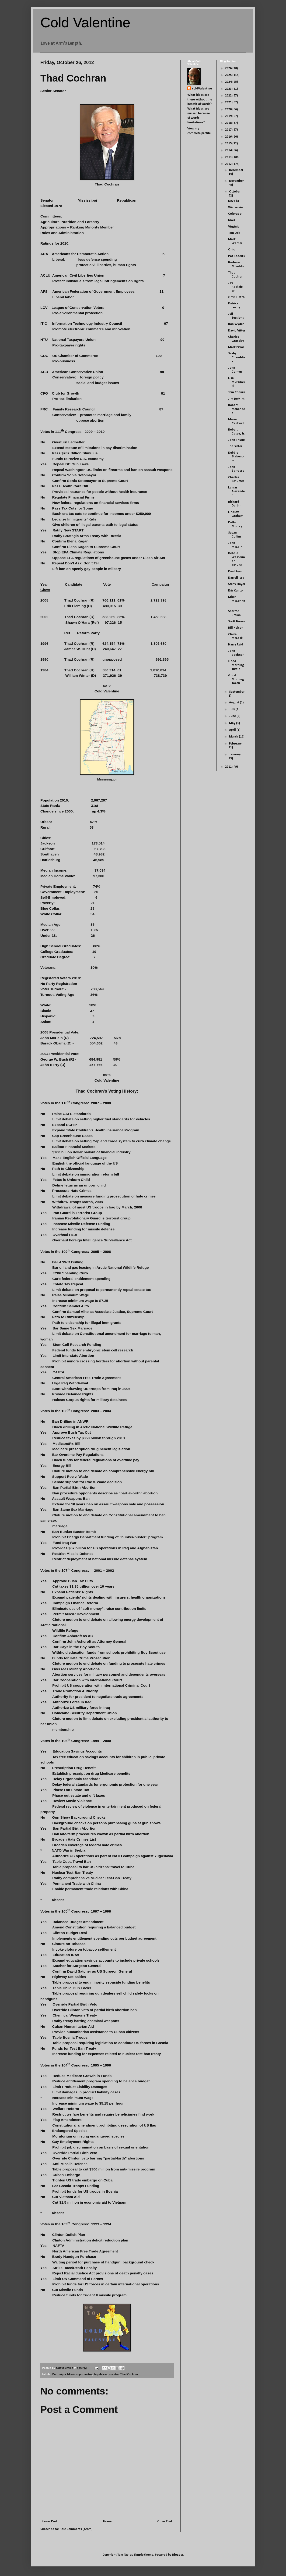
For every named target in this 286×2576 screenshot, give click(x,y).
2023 (228, 89)
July (232, 709)
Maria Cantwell (236, 421)
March (234, 736)
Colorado (234, 214)
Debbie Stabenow (236, 457)
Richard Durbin (234, 504)
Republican (101, 2374)
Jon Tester (235, 446)
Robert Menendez (236, 409)
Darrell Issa (236, 578)
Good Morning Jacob (236, 679)
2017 (228, 130)
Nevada (233, 201)
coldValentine (202, 88)
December (236, 170)
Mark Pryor (236, 347)
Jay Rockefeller (236, 287)
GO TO (107, 686)
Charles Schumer (236, 479)
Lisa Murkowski (236, 382)
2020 (228, 109)
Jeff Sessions (236, 316)
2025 (228, 75)
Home (107, 2521)
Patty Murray (235, 524)
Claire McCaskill (236, 636)
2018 (228, 123)
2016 (228, 137)
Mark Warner (235, 241)
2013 (228, 157)
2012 (228, 164)
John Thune (236, 440)
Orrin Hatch (236, 297)
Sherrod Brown (234, 613)
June (233, 716)
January (235, 754)
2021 (228, 102)
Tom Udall (235, 233)
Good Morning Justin (236, 665)
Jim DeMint (236, 399)
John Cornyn (235, 370)
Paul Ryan (235, 571)
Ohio (231, 249)
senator (114, 2374)
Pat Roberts (236, 256)
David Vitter (236, 330)
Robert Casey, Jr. (236, 431)
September (236, 692)
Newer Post (49, 2521)
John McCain (235, 545)
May (232, 723)
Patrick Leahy (234, 305)
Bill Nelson (235, 628)
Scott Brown (236, 621)
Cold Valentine (85, 22)
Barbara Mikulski (236, 264)
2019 (228, 116)
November (236, 181)
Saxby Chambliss (236, 357)
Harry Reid (235, 644)
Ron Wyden (236, 324)
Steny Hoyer (236, 584)
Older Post (164, 2521)
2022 (228, 95)
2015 (228, 143)
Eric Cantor (236, 590)
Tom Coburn (236, 392)
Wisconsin (235, 207)
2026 (228, 68)
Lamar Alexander (236, 491)
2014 (228, 150)
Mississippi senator (79, 2374)
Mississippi (59, 2374)
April (233, 730)
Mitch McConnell (236, 601)
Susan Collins (234, 534)
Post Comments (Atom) (76, 2529)
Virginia (234, 226)
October (235, 191)
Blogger (177, 2555)
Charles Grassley (236, 339)
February (235, 743)
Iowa (231, 220)
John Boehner (236, 653)
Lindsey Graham (236, 514)
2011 (228, 767)
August (234, 702)
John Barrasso (236, 469)
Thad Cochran (129, 2374)
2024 (228, 82)
